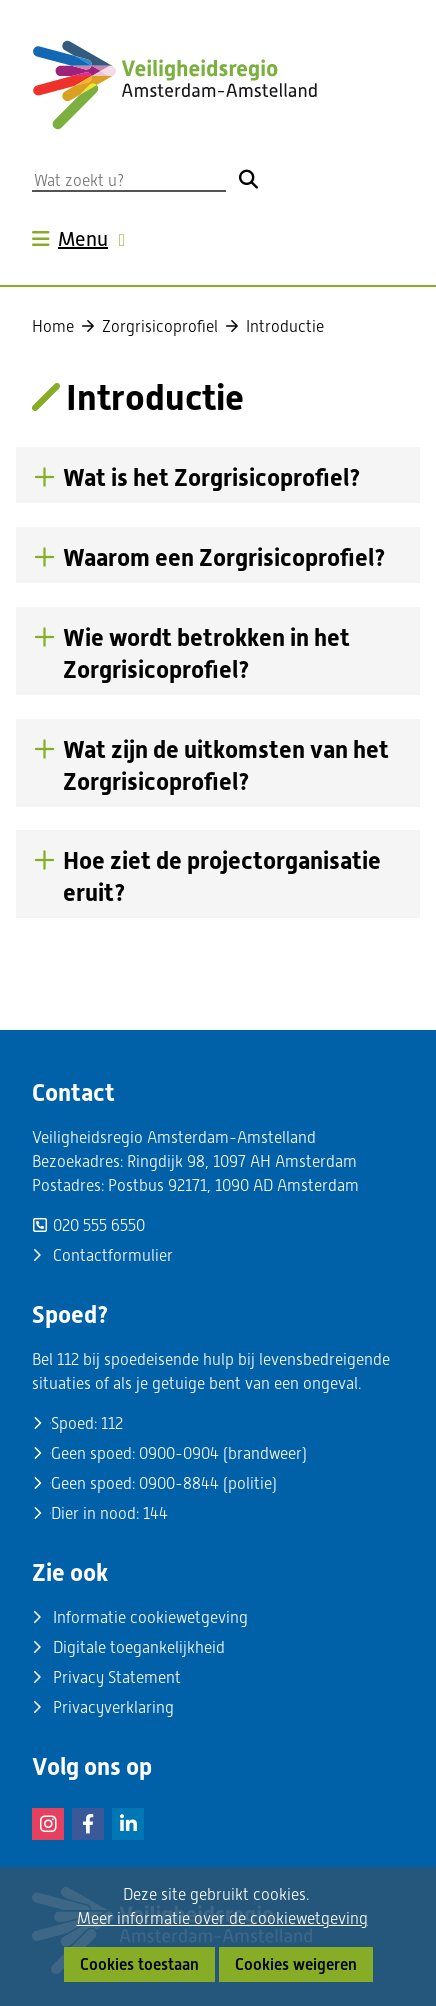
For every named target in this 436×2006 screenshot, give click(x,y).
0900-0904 (179, 1453)
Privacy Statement (117, 1677)
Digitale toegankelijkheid (139, 1647)
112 (112, 1423)
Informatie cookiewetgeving (150, 1617)
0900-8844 (179, 1483)
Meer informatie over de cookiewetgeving (222, 1919)
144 (155, 1513)
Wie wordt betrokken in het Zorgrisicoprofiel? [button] (206, 654)
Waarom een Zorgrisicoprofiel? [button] (224, 557)
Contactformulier (113, 1255)
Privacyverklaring (113, 1707)
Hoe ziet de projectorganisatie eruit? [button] (222, 877)
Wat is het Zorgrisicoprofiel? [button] (212, 477)
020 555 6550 (99, 1225)
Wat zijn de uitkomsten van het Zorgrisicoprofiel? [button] (226, 766)
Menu (94, 239)
